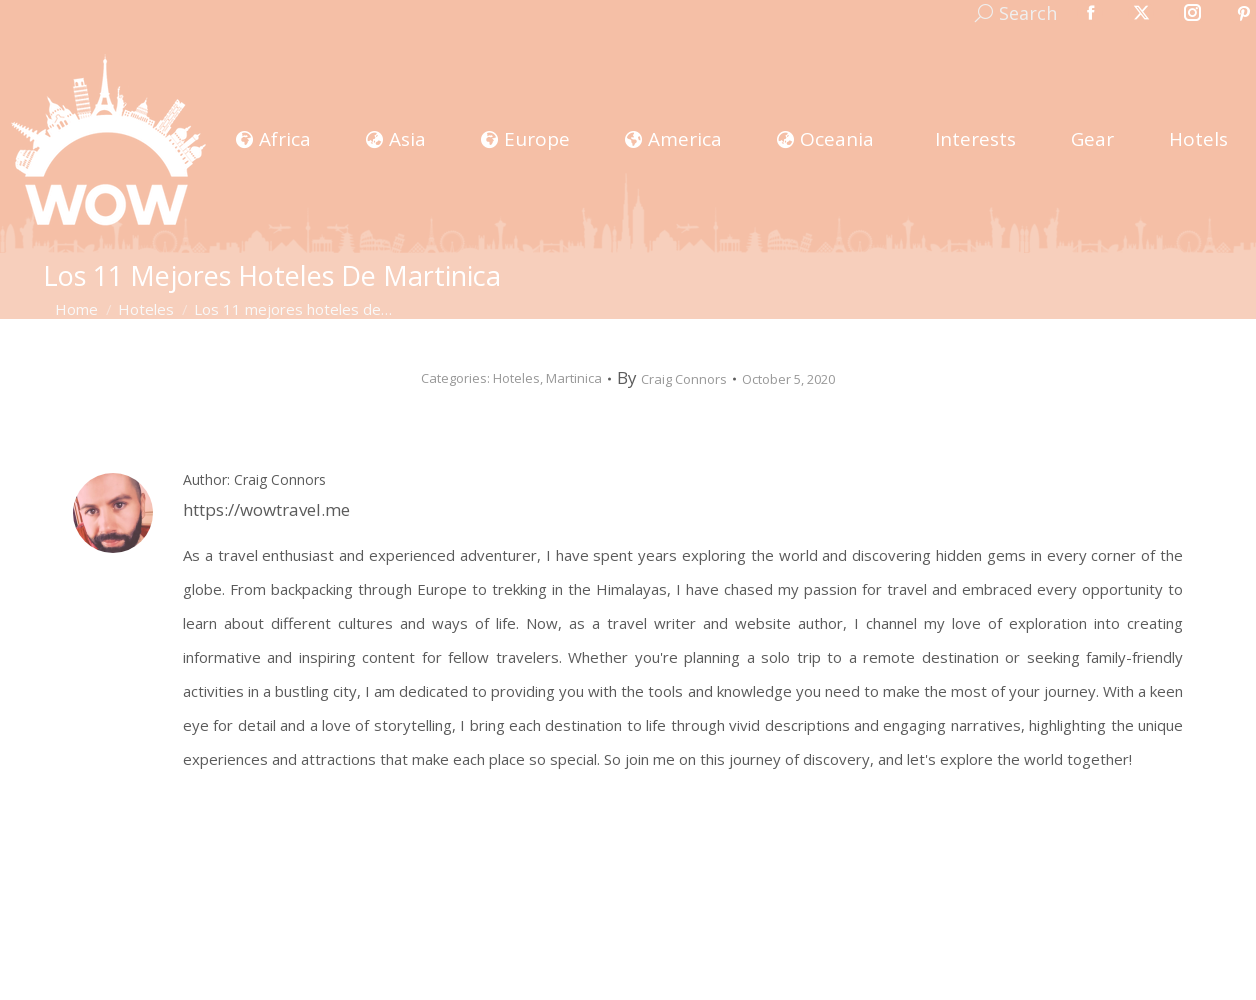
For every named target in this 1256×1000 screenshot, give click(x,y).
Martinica (574, 378)
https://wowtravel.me (266, 509)
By (672, 378)
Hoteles (516, 378)
